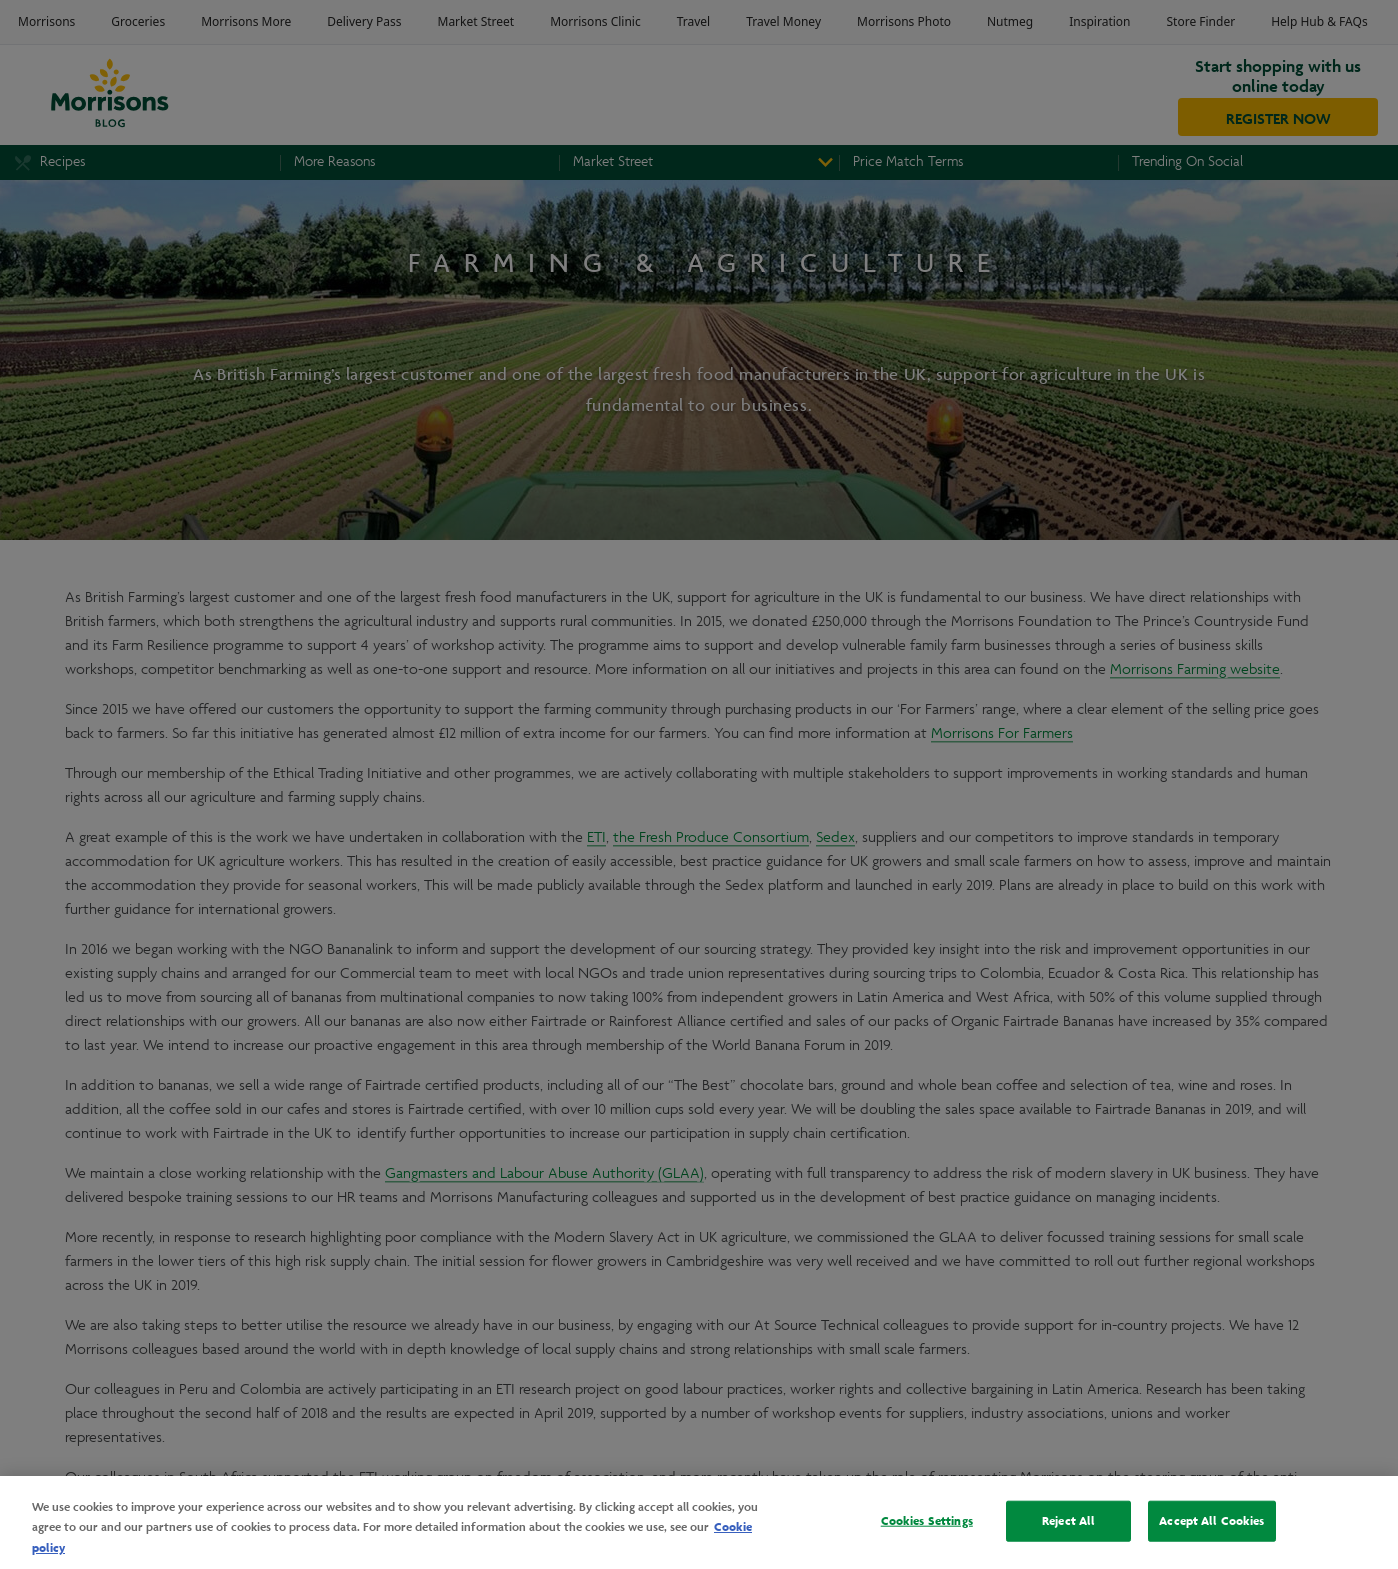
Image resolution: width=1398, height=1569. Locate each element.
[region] (699, 1522)
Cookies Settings (927, 1520)
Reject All (1068, 1520)
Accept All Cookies (1211, 1520)
